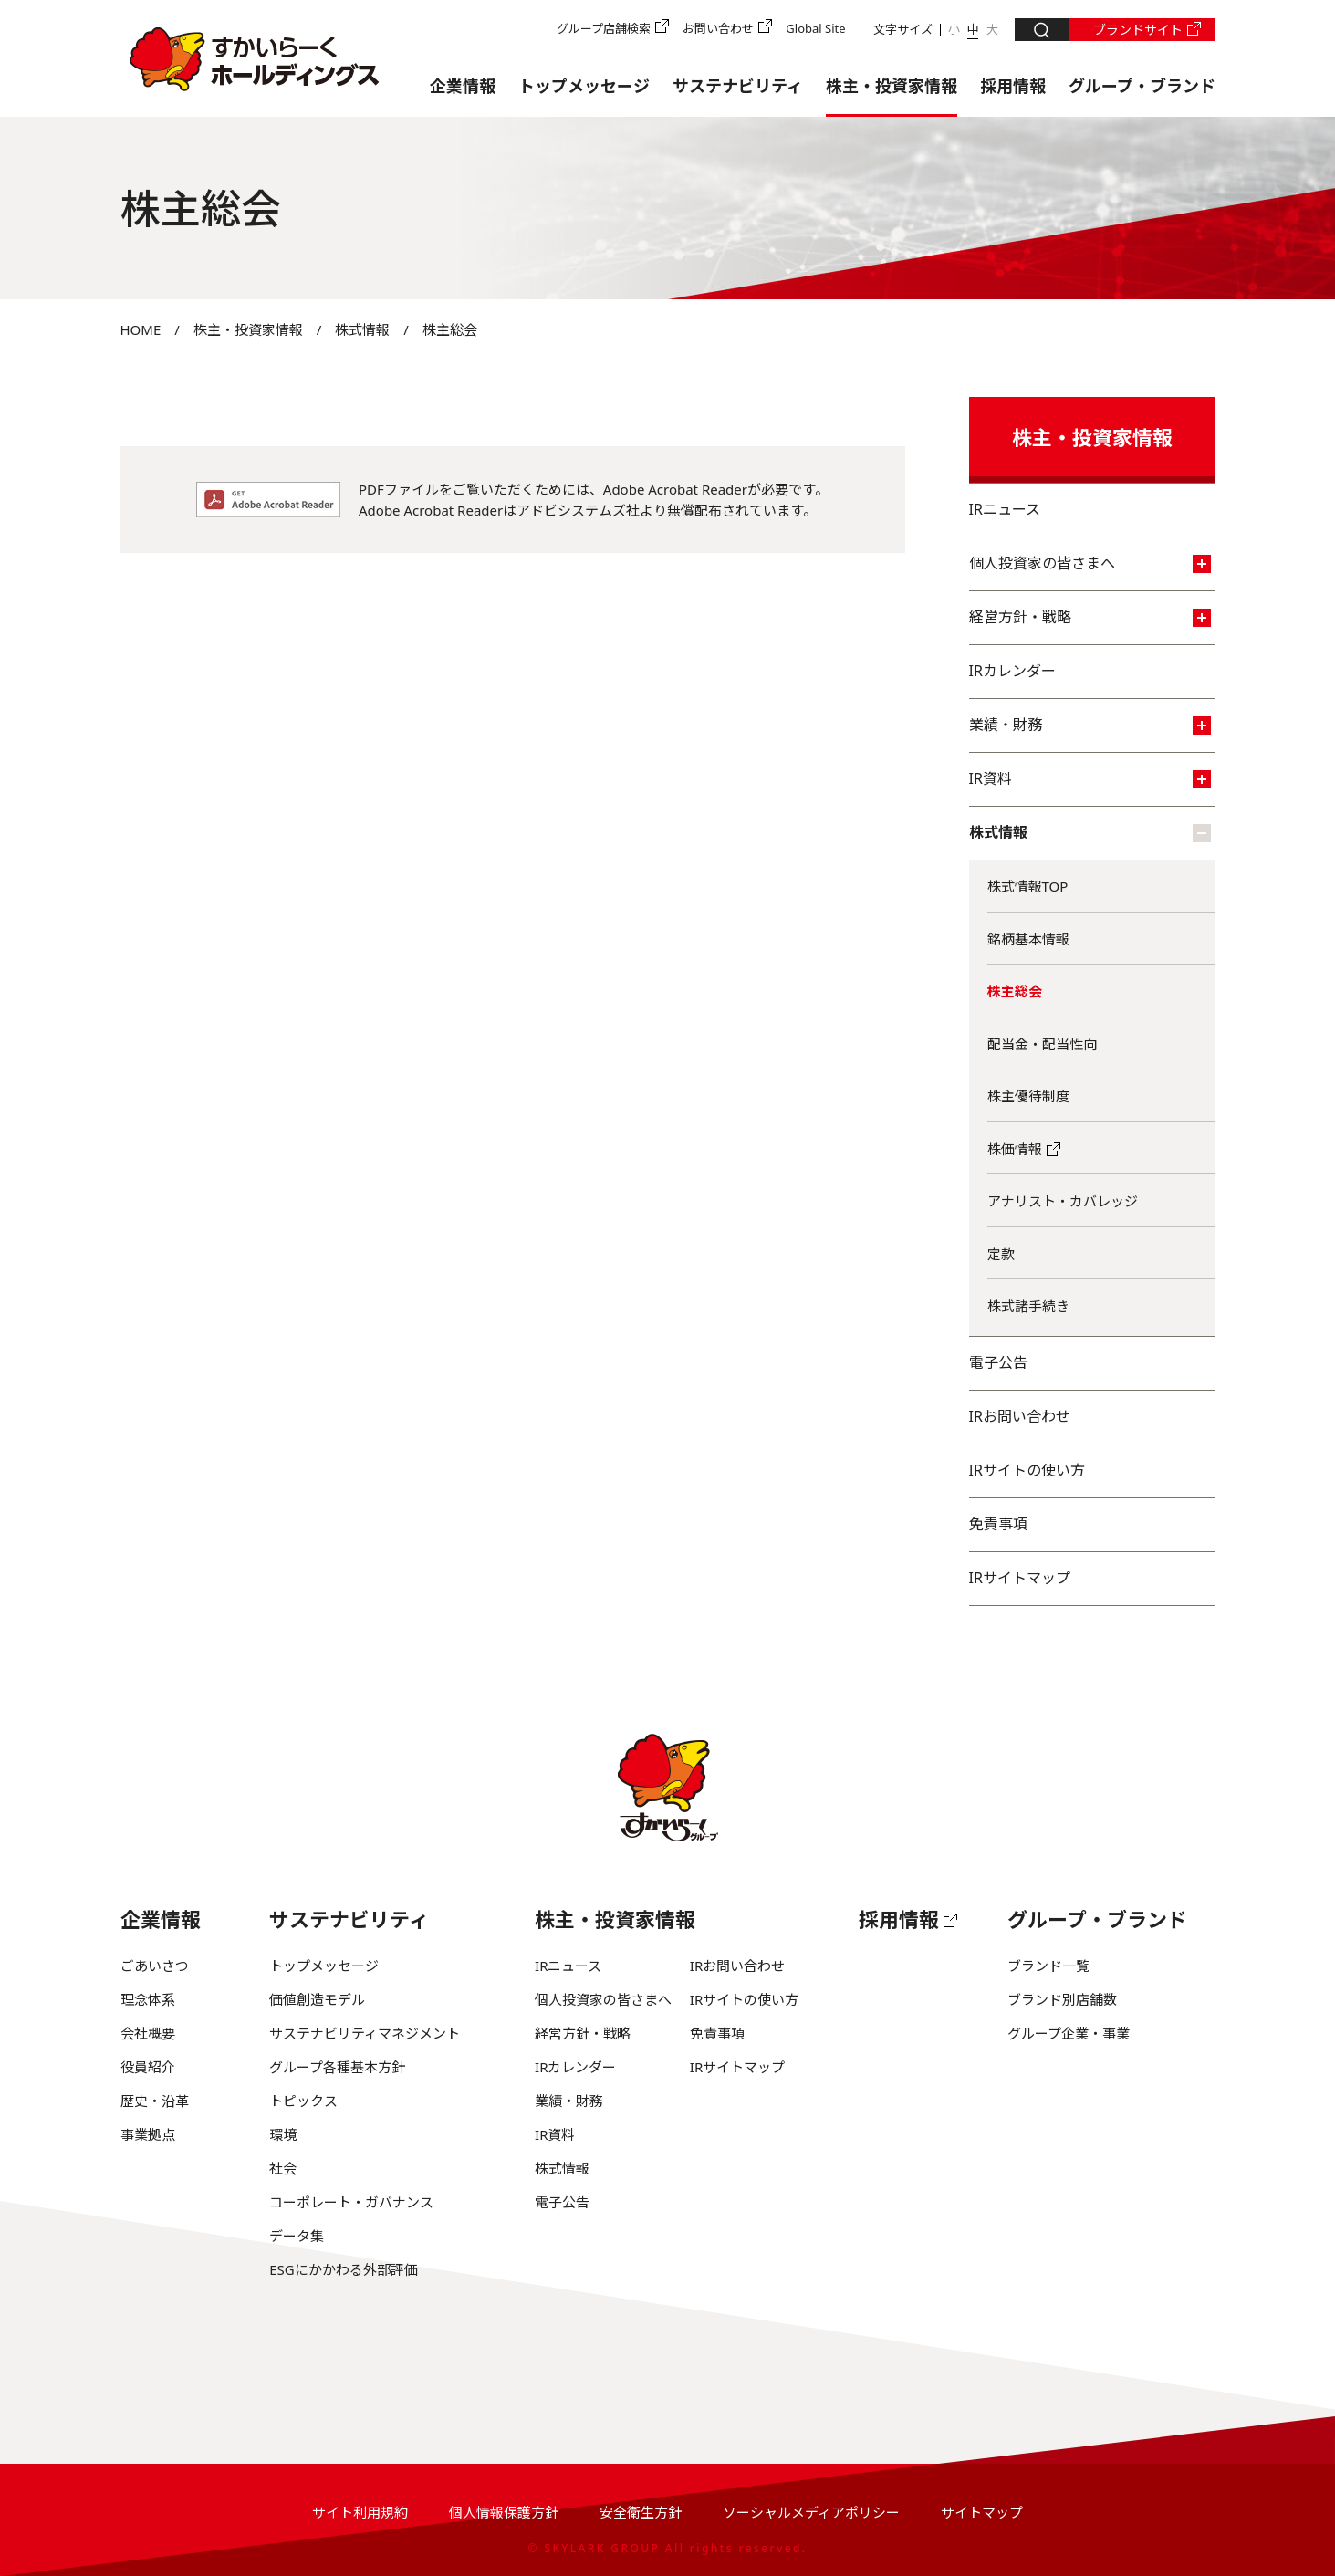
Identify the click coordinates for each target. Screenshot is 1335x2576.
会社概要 (147, 2033)
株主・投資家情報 (891, 86)
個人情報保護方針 (503, 2512)
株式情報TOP (1028, 886)
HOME (141, 329)
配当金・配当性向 (1042, 1044)
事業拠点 (147, 2134)
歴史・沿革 (154, 2100)
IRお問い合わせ (1019, 1416)
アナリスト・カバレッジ (1062, 1201)
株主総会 (1014, 991)
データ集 (296, 2236)
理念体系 (147, 1999)
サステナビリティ (738, 86)
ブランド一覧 (1048, 1965)
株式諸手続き (1028, 1306)
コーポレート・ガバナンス (351, 2202)
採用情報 (1013, 86)
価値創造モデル (317, 1999)
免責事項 (998, 1524)
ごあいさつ (154, 1965)
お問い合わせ (718, 28)
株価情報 (1014, 1149)
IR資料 (1090, 778)
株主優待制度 (1028, 1096)
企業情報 (462, 86)
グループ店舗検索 (604, 28)
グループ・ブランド (1142, 86)
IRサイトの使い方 (1027, 1470)
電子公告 (998, 1362)
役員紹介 (147, 2067)
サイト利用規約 (360, 2512)
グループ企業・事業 (1068, 2033)
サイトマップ (982, 2512)
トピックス (303, 2100)
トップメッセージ (584, 86)
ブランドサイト (1138, 29)
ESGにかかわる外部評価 (343, 2269)
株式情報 (362, 329)
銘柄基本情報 (1028, 939)
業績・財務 (1090, 724)
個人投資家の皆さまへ (1090, 563)
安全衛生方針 (641, 2512)
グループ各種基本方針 (337, 2067)
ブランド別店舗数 (1062, 1999)
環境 (283, 2134)
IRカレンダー (1012, 671)
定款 (1001, 1254)
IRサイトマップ (1019, 1578)
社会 (283, 2168)
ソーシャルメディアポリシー (811, 2512)
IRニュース (1004, 509)
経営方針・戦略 (1090, 617)
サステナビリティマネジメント (364, 2033)
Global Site (815, 28)
